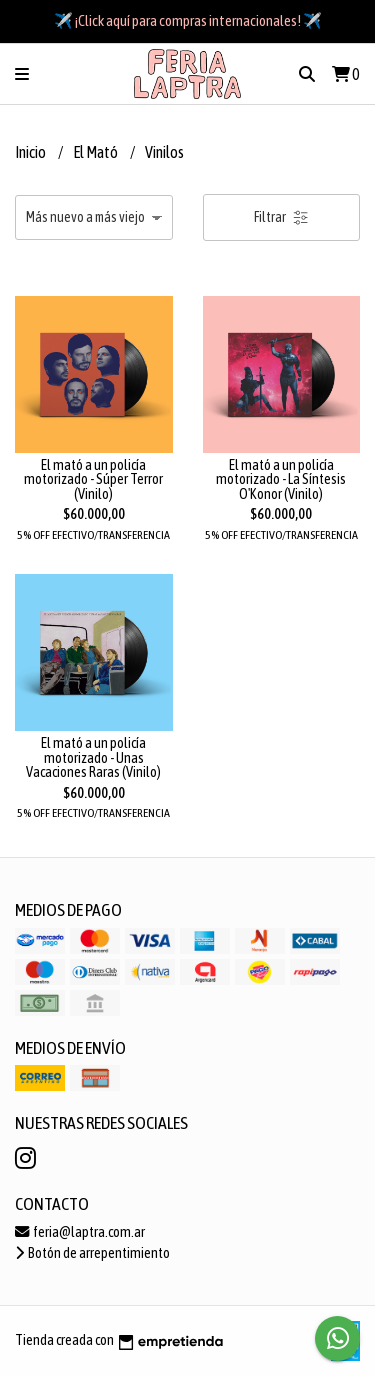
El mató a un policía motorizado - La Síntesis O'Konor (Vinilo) (281, 479)
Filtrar (281, 217)
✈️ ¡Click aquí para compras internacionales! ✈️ (188, 20)
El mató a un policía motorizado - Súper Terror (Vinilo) (93, 479)
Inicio (31, 152)
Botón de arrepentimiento (92, 1253)
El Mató (96, 152)
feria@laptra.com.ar (80, 1232)
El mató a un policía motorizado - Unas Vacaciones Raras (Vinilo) (93, 757)
